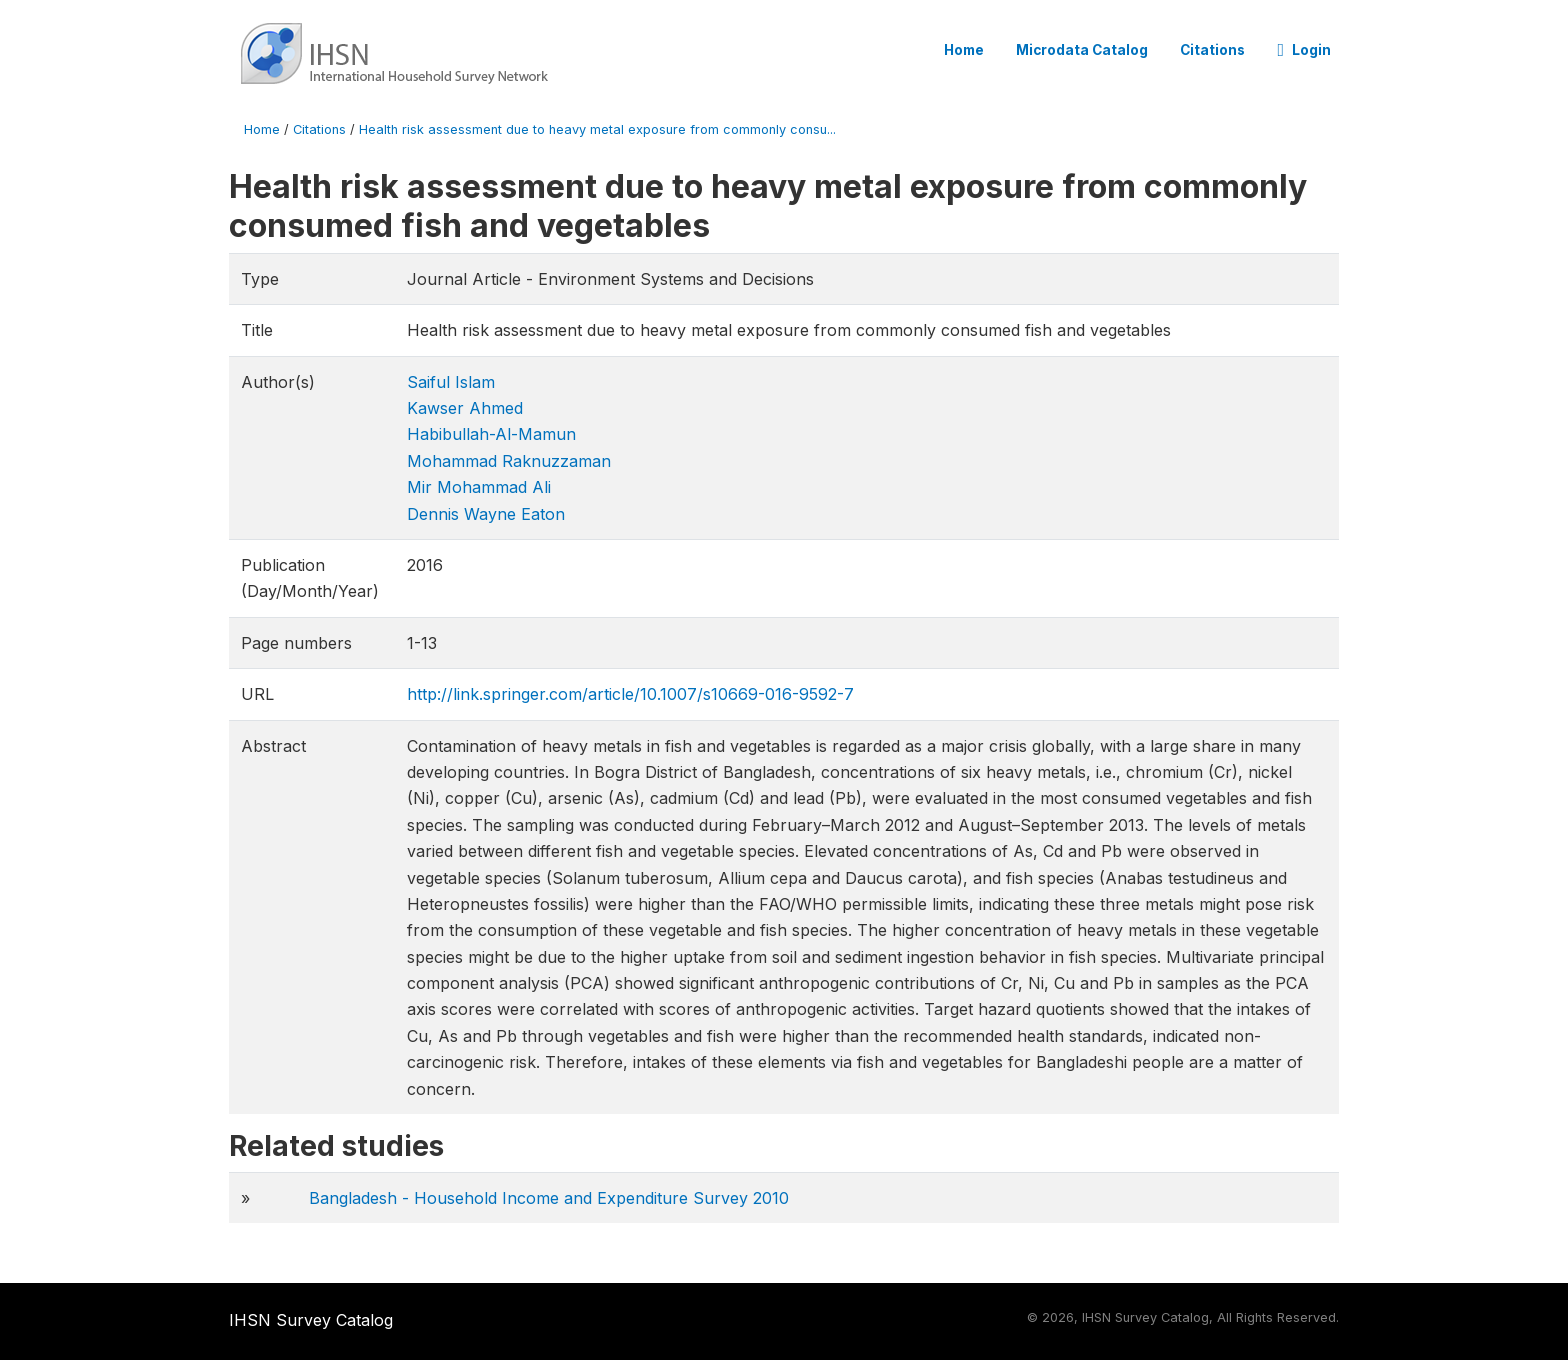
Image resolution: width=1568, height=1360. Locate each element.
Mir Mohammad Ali (479, 487)
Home (964, 50)
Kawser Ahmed (465, 408)
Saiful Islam (451, 382)
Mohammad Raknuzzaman (509, 461)
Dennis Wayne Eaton (486, 514)
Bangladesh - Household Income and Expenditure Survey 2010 (549, 1198)
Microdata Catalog (1082, 50)
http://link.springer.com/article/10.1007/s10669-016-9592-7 (630, 694)
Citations (1212, 50)
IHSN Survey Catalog (311, 1320)
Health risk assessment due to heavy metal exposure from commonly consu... (597, 129)
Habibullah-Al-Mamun (491, 434)
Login (1304, 50)
